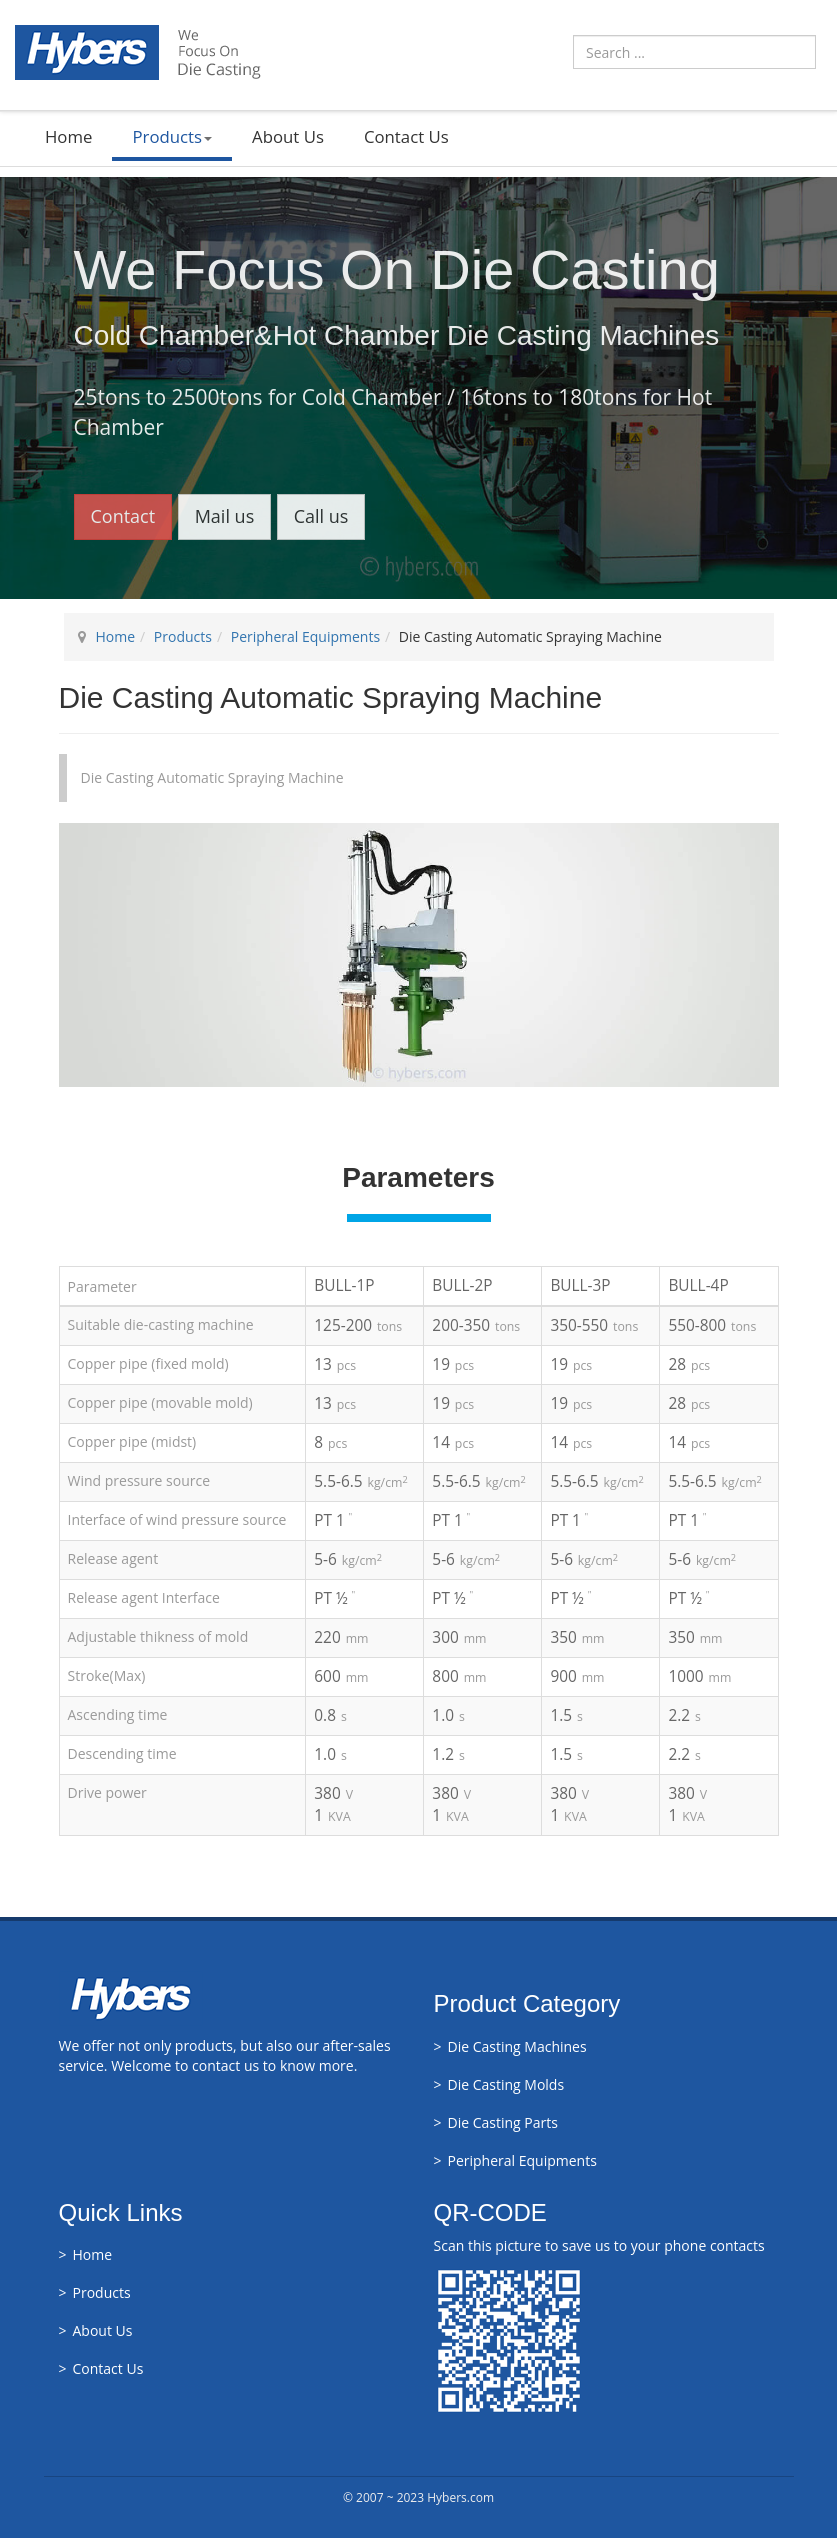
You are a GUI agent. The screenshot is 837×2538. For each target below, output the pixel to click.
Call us (321, 516)
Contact (123, 516)
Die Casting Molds (506, 2084)
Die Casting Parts (503, 2122)
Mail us (225, 516)
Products (172, 136)
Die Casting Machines (517, 2046)
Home (68, 136)
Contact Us (406, 136)
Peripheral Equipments (305, 636)
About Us (288, 136)
